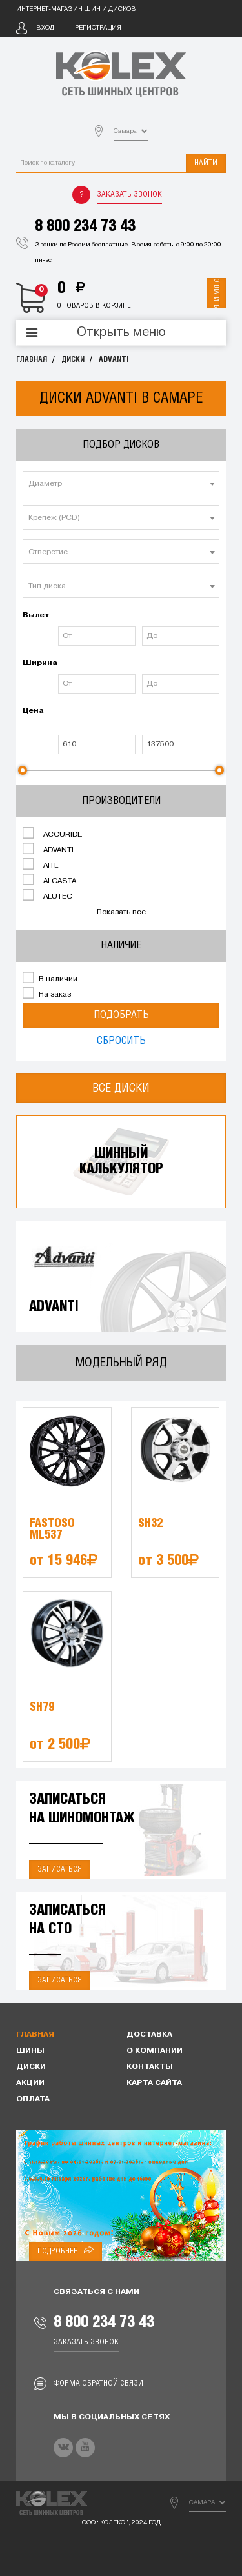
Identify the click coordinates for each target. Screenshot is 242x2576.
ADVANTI (113, 359)
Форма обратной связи (98, 2383)
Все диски (121, 1088)
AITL (40, 864)
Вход (45, 28)
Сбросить (121, 1041)
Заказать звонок (129, 194)
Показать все (121, 912)
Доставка (149, 2035)
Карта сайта (154, 2083)
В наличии (50, 978)
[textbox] (121, 484)
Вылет (36, 615)
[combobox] (121, 483)
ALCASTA (49, 880)
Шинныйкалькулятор (121, 1161)
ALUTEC (47, 895)
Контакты (149, 2067)
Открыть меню (121, 333)
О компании (154, 2051)
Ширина (39, 663)
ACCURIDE (52, 833)
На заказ (47, 993)
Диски (73, 359)
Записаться (59, 1869)
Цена (33, 711)
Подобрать (121, 1015)
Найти (205, 162)
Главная (31, 359)
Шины (30, 2051)
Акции (30, 2083)
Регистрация (98, 28)
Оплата (33, 2099)
